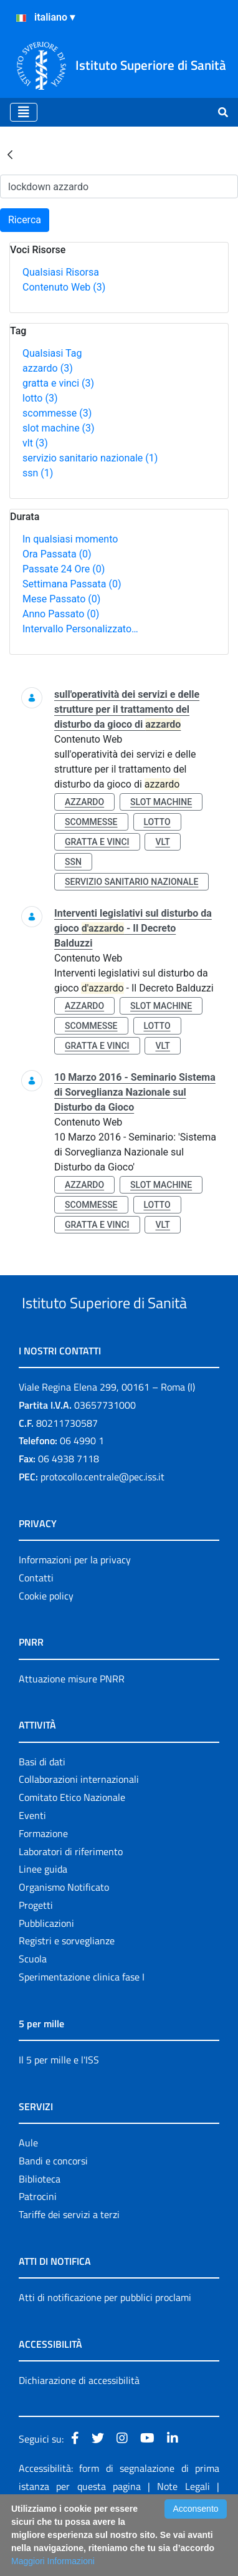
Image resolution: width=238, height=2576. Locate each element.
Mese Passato (61, 599)
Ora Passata (57, 554)
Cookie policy (46, 1642)
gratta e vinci (58, 383)
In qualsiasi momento (70, 539)
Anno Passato (60, 614)
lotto (39, 398)
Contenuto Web (63, 287)
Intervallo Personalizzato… (80, 629)
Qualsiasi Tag (52, 353)
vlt (35, 443)
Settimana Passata (71, 584)
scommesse (57, 413)
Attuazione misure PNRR (72, 1725)
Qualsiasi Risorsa (60, 272)
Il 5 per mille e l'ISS (59, 2106)
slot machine (58, 428)
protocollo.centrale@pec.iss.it (102, 1523)
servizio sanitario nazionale (90, 458)
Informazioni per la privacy (75, 1606)
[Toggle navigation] (23, 112)
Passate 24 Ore (63, 569)
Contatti (36, 1624)
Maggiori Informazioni (53, 2561)
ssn (37, 473)
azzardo (47, 368)
